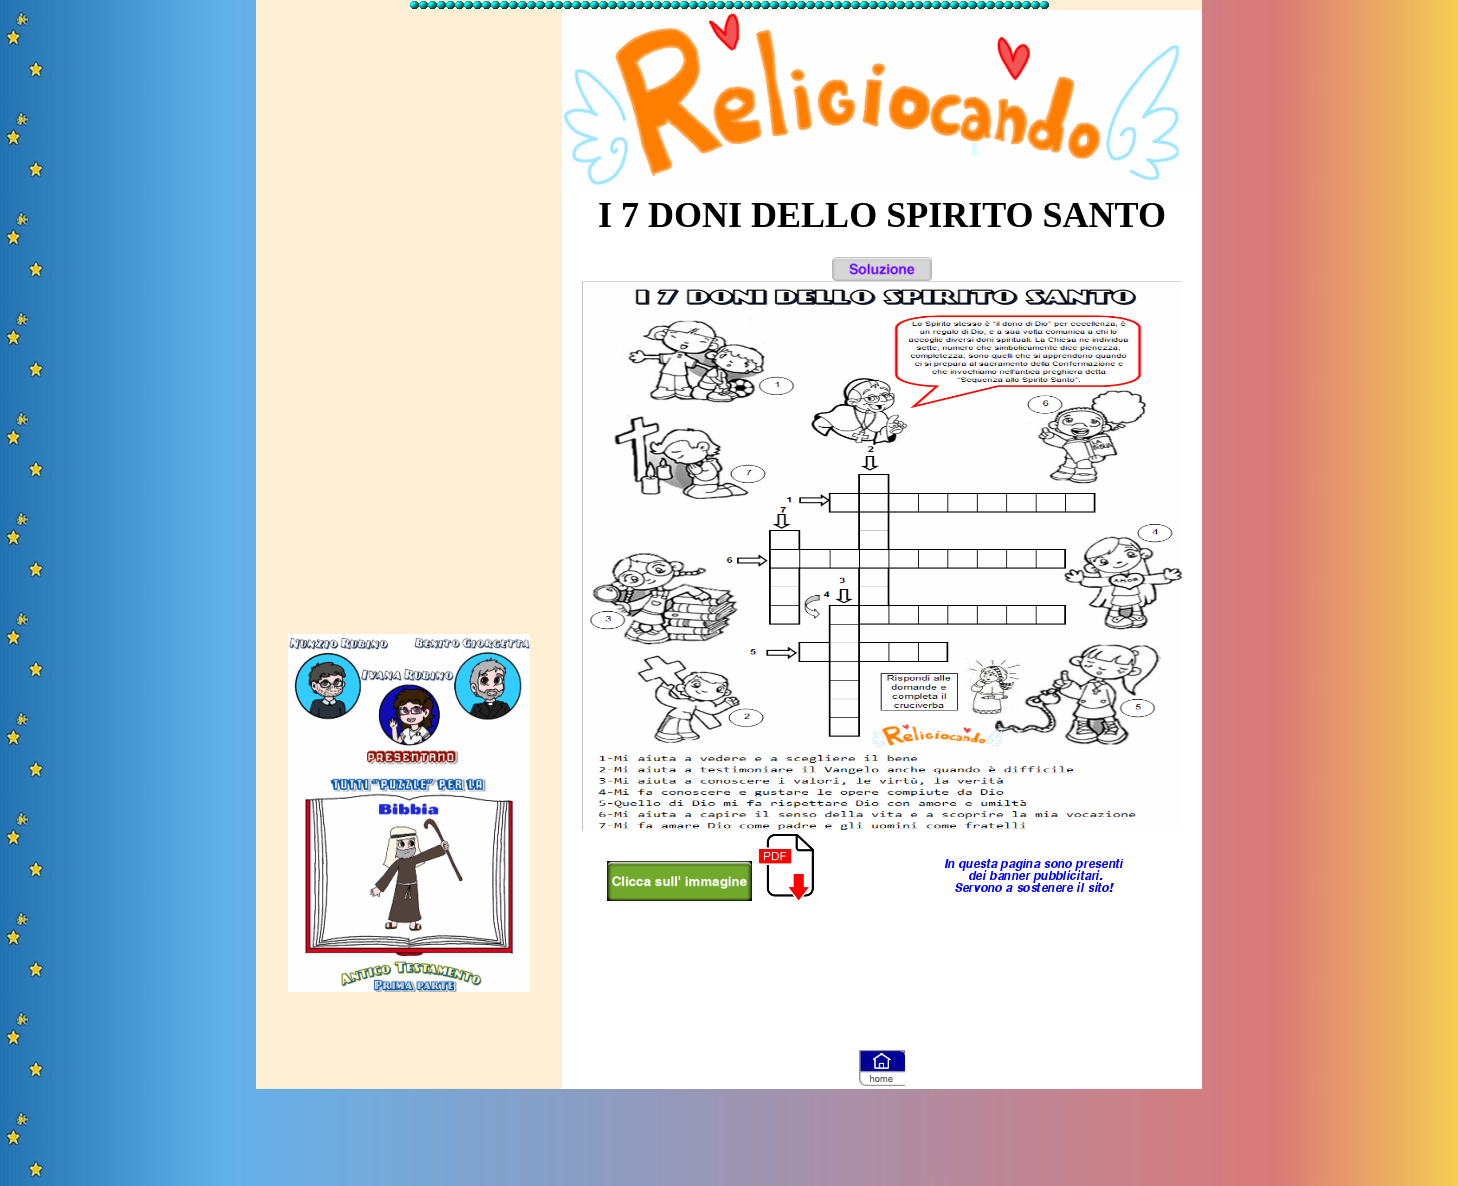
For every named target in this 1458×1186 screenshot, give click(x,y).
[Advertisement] (409, 313)
